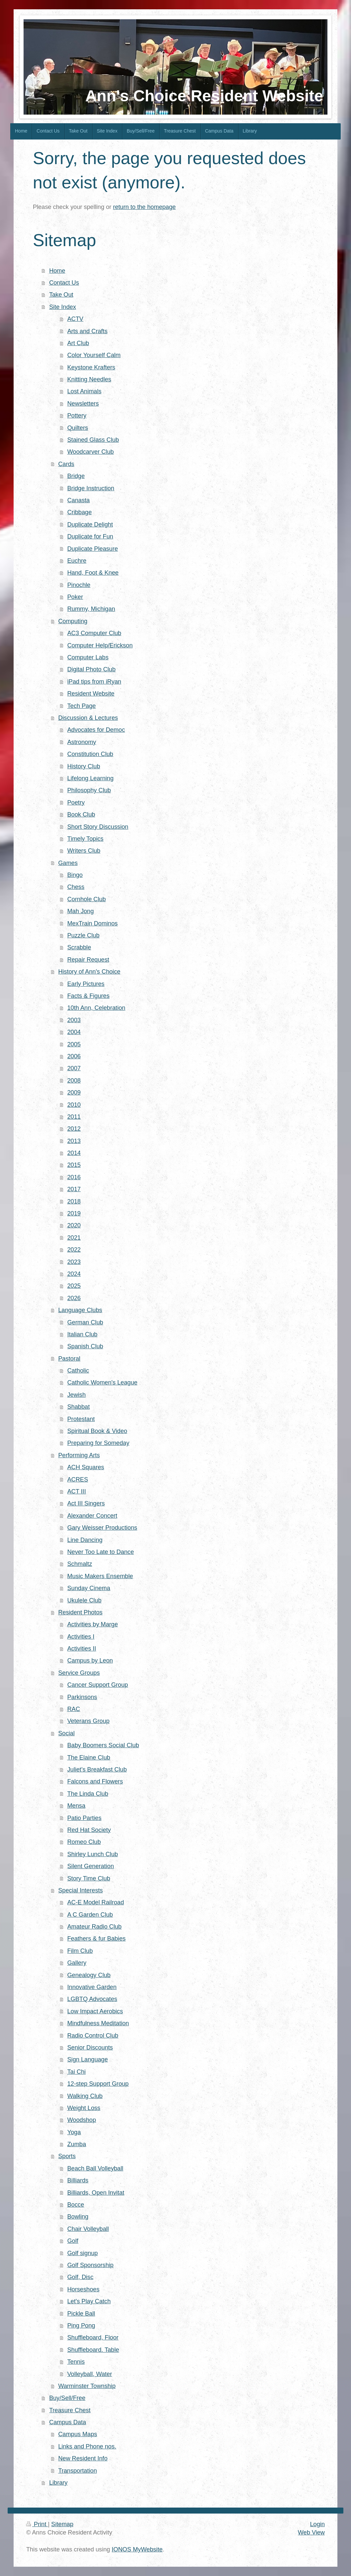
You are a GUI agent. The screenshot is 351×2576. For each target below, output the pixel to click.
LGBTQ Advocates (92, 1999)
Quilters (77, 428)
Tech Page (81, 706)
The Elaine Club (88, 1757)
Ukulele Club (84, 1600)
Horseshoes (83, 2289)
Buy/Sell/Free (67, 2398)
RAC (73, 1709)
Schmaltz (79, 1564)
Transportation (77, 2470)
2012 (74, 1128)
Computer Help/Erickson (100, 645)
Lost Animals (84, 391)
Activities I (81, 1636)
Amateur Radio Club (94, 1926)
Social (66, 1733)
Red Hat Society (89, 1830)
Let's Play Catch (89, 2301)
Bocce (75, 2204)
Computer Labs (87, 657)
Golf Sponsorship (90, 2265)
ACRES (77, 1479)
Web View (311, 2532)
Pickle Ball (81, 2313)
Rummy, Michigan (91, 609)
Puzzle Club (83, 935)
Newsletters (83, 403)
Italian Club (82, 1334)
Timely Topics (85, 838)
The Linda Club (87, 1793)
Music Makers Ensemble (100, 1576)
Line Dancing (85, 1540)
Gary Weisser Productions (102, 1527)
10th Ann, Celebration (96, 1007)
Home (57, 270)
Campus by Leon (90, 1660)
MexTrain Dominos (92, 923)
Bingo (75, 875)
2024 (74, 1274)
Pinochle (79, 585)
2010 (74, 1104)
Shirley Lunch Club (92, 1854)
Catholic (78, 1370)
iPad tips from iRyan (94, 681)
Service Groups (79, 1673)
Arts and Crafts (87, 331)
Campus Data (67, 2422)
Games (68, 863)
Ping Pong (81, 2325)
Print (37, 2524)
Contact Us (64, 282)
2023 (74, 1262)
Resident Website (90, 693)
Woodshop (81, 2120)
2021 (74, 1237)
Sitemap (62, 2524)
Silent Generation (90, 1866)
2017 (74, 1189)
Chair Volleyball (88, 2229)
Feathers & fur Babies (96, 1938)
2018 (74, 1201)
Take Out (61, 294)
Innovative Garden (92, 1987)
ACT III (76, 1491)
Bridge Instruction (90, 488)
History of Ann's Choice (89, 971)
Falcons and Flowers (95, 1781)
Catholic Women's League (102, 1382)
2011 (74, 1116)
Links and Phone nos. (87, 2446)
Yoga (74, 2132)
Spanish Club (85, 1346)
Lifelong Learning (90, 778)
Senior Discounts (90, 2047)
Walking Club (85, 2096)
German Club (85, 1322)
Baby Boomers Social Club (103, 1745)
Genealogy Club (88, 1975)
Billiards (78, 2180)
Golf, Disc (80, 2277)
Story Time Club (88, 1878)
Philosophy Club (89, 790)
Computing (72, 621)
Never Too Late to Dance (100, 1552)
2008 (74, 1080)
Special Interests (80, 1890)
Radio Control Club (92, 2035)
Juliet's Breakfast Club (97, 1769)
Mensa (76, 1805)
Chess (76, 887)
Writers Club (84, 850)
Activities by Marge (92, 1624)
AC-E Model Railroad (95, 1902)
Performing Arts (79, 1455)
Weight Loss (84, 2108)
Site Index (62, 307)
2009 (74, 1092)
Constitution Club (90, 754)
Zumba (76, 2144)
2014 (74, 1153)
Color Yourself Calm (94, 355)
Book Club (81, 814)
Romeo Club (84, 1842)
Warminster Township (86, 2386)
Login (317, 2524)
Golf (72, 2241)
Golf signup (82, 2253)
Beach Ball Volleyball (95, 2168)
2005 (74, 1044)
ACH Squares (85, 1467)
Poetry (76, 802)
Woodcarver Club (90, 451)
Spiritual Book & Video (97, 1431)
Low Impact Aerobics (95, 2011)
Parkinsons (82, 1697)
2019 (74, 1213)
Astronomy (81, 742)
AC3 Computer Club (94, 633)
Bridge (76, 476)
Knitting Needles (89, 379)
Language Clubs (80, 1310)
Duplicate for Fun (90, 536)
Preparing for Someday (98, 1443)
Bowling (78, 2216)
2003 (74, 1020)
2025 (74, 1286)
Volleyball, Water (89, 2374)
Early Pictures (86, 984)
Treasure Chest (70, 2410)
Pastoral (69, 1358)
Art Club (78, 343)
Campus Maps (77, 2434)
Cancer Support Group (97, 1684)
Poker (75, 597)
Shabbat (78, 1406)
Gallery (77, 1962)
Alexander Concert (92, 1515)
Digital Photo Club (91, 669)
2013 (74, 1141)
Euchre (77, 560)
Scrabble (79, 947)
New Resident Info (82, 2458)
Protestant (81, 1419)
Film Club (80, 1951)
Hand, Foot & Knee (93, 572)
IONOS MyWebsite (137, 2549)
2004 (74, 1032)
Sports (67, 2156)
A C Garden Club (90, 1914)
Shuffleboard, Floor (92, 2337)
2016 (74, 1177)
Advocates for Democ (96, 729)
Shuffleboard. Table (93, 2349)
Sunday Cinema (88, 1588)
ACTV (75, 319)
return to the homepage (144, 207)
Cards (66, 464)
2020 (74, 1225)
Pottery (77, 415)
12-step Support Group (98, 2083)
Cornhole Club (86, 899)
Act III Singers (86, 1503)
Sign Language (87, 2059)
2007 (74, 1068)
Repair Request (88, 959)
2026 (74, 1298)
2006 (74, 1056)
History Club (83, 766)
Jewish (76, 1394)
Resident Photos (80, 1612)
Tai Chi (76, 2071)
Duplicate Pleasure (92, 548)
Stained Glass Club (93, 439)
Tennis (76, 2361)
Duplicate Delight (90, 524)
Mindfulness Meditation (98, 2023)
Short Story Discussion (97, 826)
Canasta (78, 500)
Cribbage (79, 512)
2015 (74, 1165)
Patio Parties (84, 1818)
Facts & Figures (88, 996)
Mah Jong (80, 911)
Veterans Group (88, 1721)
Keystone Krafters (91, 367)
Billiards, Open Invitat (95, 2192)
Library (58, 2482)
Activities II (81, 1648)
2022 (74, 1249)
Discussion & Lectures (88, 718)
